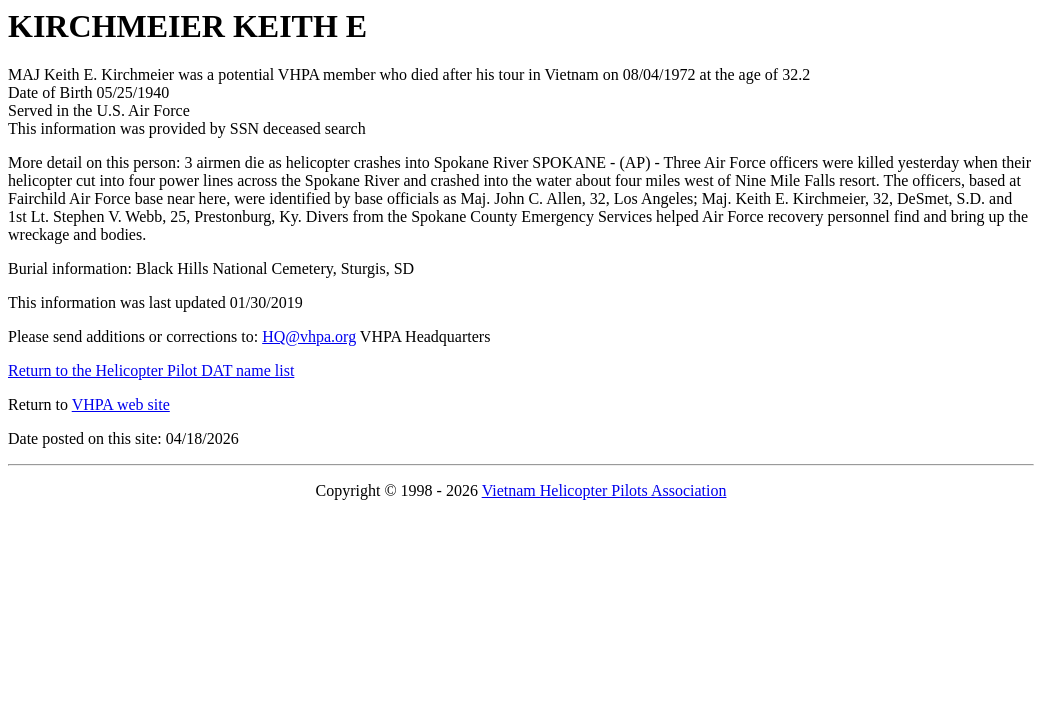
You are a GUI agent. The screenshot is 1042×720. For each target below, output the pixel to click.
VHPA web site (121, 404)
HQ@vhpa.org (309, 336)
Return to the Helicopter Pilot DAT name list (151, 370)
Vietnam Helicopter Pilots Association (604, 490)
